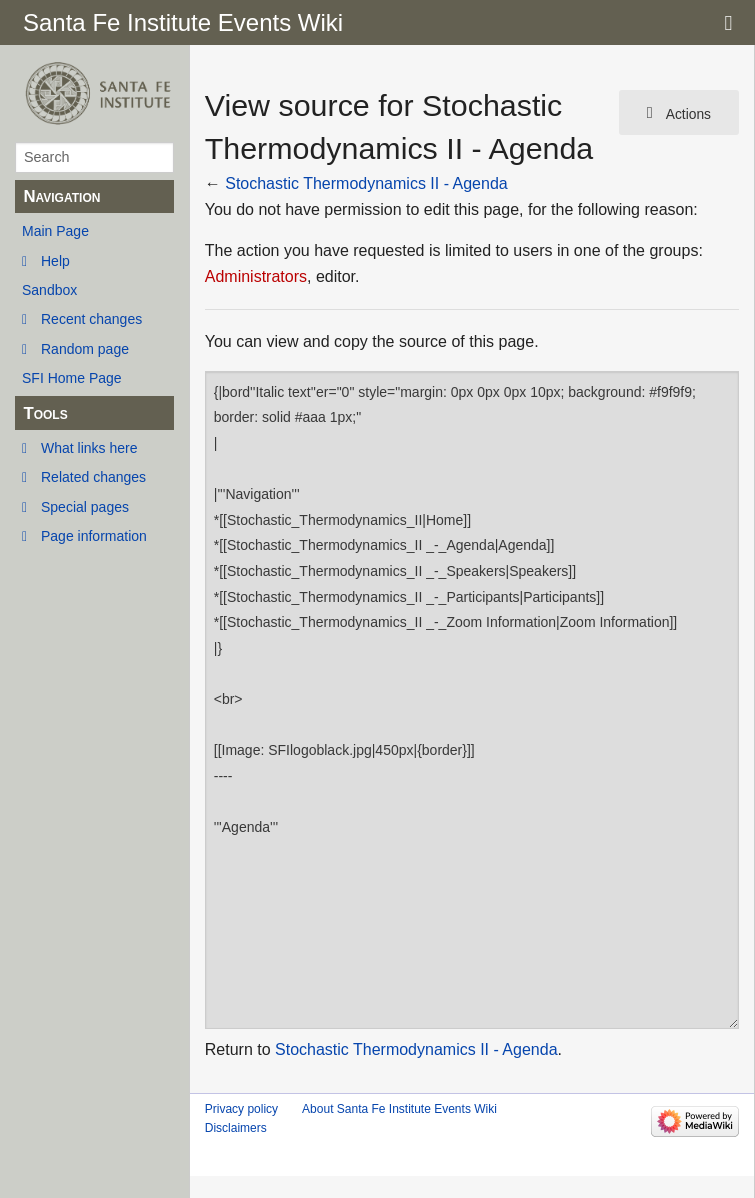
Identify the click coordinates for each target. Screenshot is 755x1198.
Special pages (85, 507)
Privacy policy (241, 1109)
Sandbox (49, 290)
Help (55, 261)
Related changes (93, 477)
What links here (89, 448)
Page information (94, 536)
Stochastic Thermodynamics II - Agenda (366, 183)
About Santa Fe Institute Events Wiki (399, 1109)
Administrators (256, 276)
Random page (85, 349)
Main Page (55, 231)
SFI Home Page (72, 378)
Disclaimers (236, 1128)
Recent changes (91, 319)
